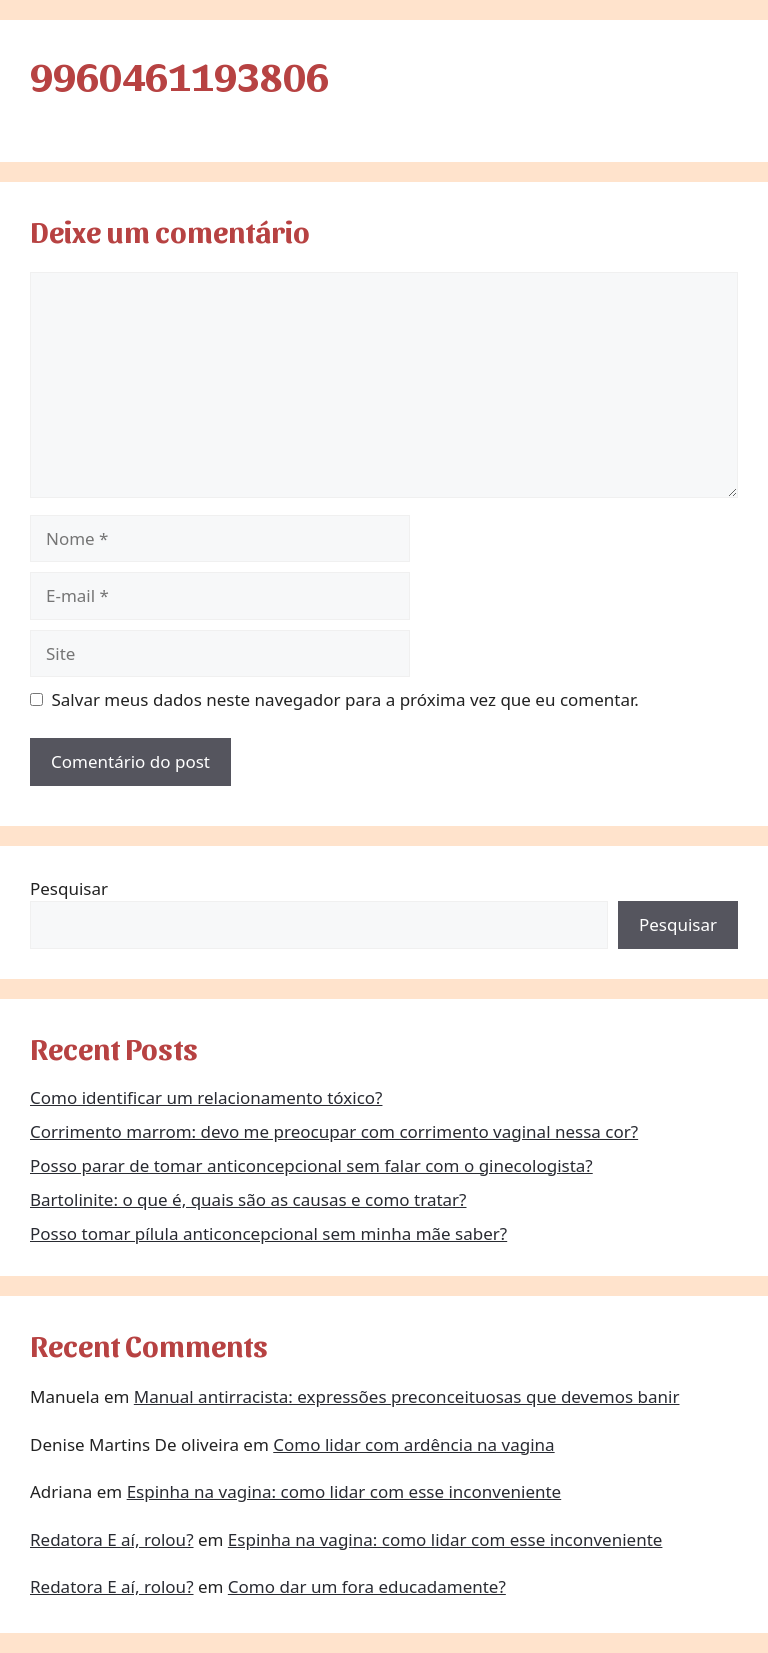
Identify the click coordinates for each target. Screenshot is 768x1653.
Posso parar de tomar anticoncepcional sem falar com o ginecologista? (311, 1165)
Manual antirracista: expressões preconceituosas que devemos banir (407, 1396)
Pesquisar (69, 888)
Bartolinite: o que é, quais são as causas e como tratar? (248, 1199)
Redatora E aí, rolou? (112, 1539)
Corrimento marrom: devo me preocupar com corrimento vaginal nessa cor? (334, 1131)
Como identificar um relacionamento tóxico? (206, 1097)
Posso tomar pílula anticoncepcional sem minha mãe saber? (268, 1233)
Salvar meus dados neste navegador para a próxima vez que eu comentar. (345, 699)
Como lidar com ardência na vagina (413, 1444)
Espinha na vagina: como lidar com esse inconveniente (344, 1491)
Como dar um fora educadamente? (367, 1586)
